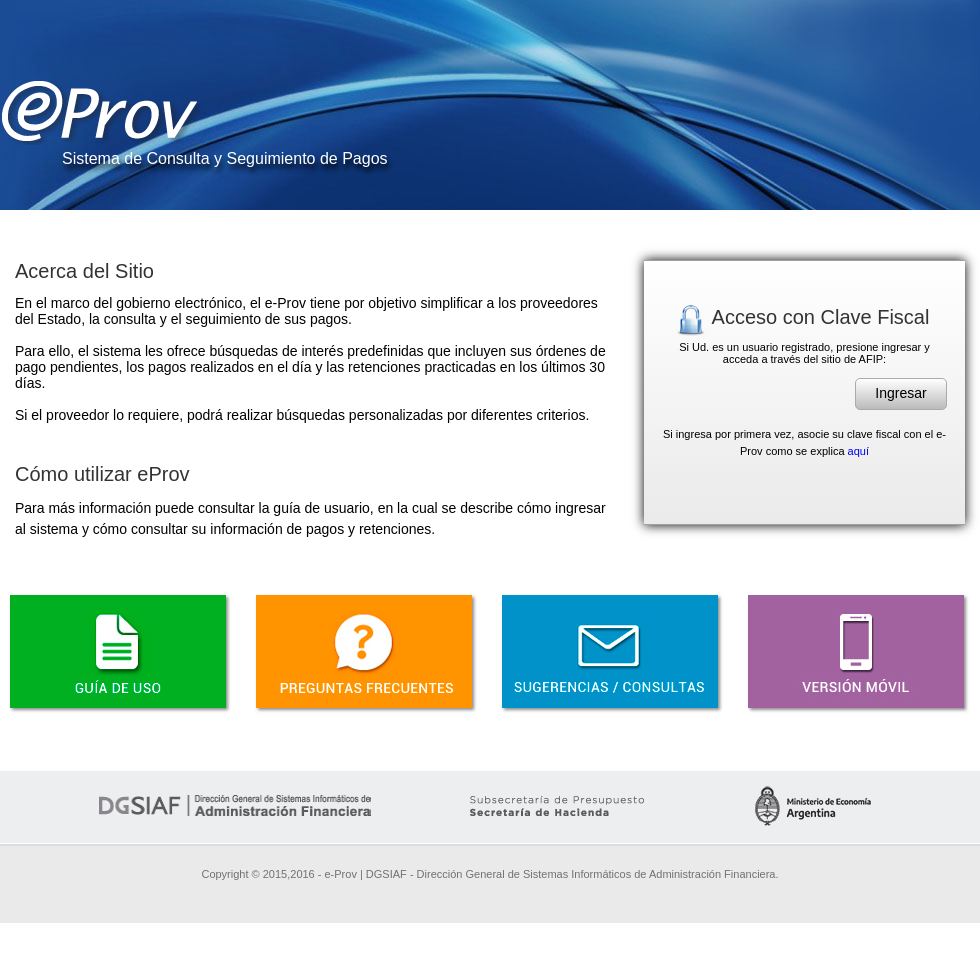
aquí (858, 451)
